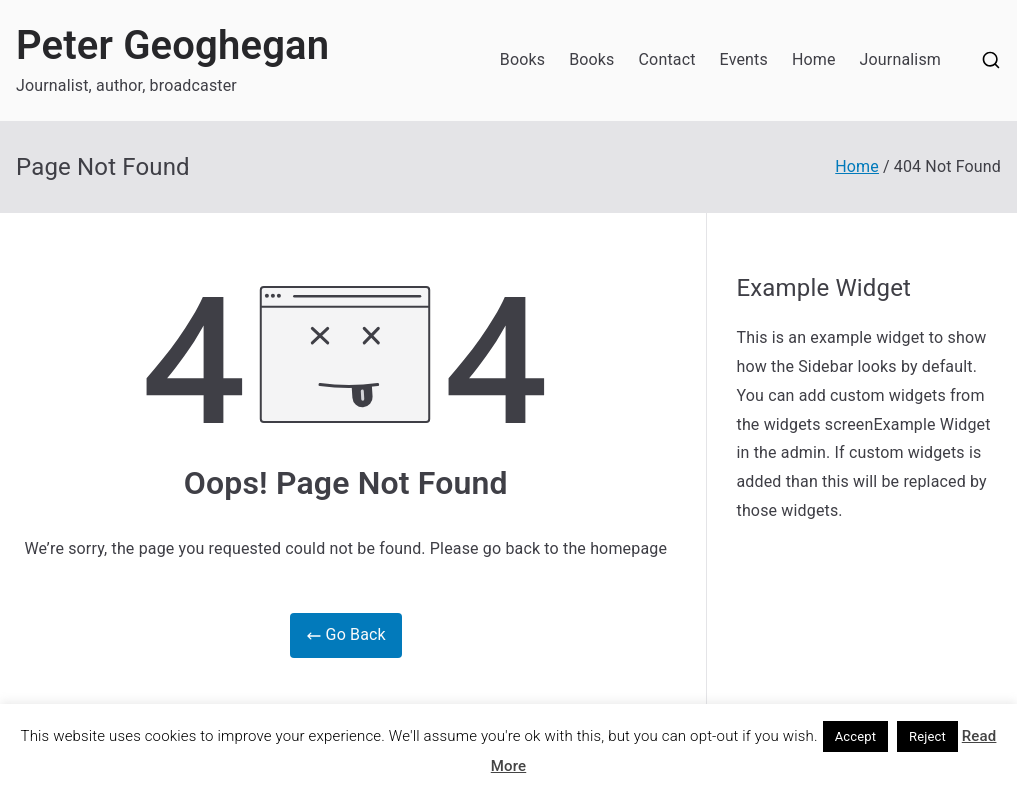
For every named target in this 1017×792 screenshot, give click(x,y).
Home (814, 59)
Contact (667, 59)
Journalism (900, 59)
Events (744, 59)
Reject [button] (927, 736)
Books (522, 59)
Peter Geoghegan (172, 45)
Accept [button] (856, 736)
